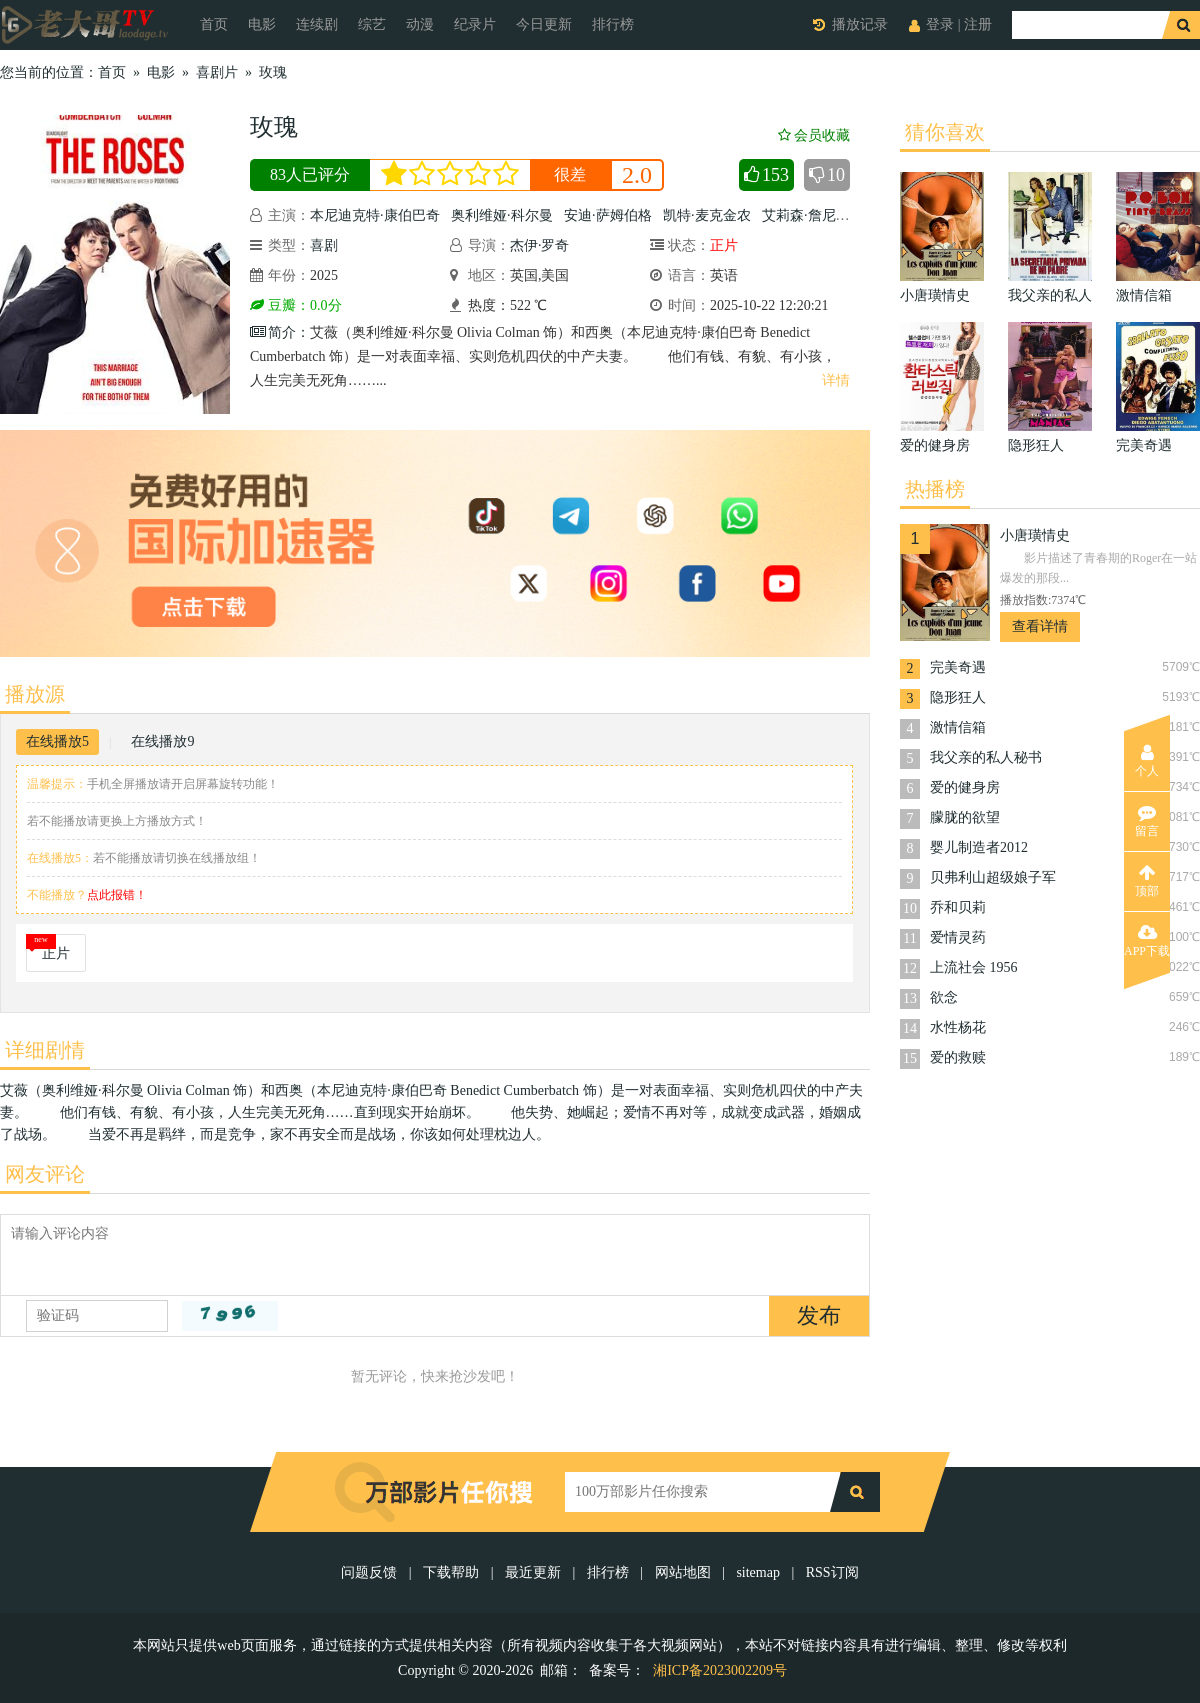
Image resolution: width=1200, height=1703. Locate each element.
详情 (836, 380)
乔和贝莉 (958, 907)
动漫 (420, 24)
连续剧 (317, 24)
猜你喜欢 (945, 132)
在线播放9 (162, 741)
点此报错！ (117, 895)
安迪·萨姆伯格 (608, 215)
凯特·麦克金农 (707, 215)
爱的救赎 (958, 1057)
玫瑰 (273, 72)
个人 (1147, 761)
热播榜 (935, 489)
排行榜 (613, 24)
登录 (940, 24)
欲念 (944, 997)
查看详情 (1040, 626)
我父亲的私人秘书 (986, 757)
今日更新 (544, 24)
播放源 (35, 694)
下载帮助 (451, 1572)
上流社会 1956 (974, 967)
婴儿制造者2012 (979, 847)
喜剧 (324, 245)
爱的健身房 (965, 787)
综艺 (372, 24)
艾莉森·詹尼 (799, 215)
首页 (214, 24)
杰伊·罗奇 (540, 245)
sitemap (758, 1572)
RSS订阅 (832, 1572)
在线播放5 (57, 741)
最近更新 (533, 1572)
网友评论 (45, 1174)
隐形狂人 (958, 697)
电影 (262, 24)
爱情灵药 (958, 937)
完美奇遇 (958, 667)
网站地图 (683, 1572)
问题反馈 (371, 1572)
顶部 (1147, 881)
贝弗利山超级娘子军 (993, 877)
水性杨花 (958, 1027)
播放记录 (860, 24)
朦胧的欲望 (965, 817)
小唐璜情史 (1035, 535)
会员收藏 (814, 135)
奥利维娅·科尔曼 (502, 215)
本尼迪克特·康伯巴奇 (375, 215)
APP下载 (1147, 941)
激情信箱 (958, 727)
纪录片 (475, 24)
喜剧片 (217, 72)
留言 (1147, 821)
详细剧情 (45, 1050)
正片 (56, 953)
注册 (978, 24)
